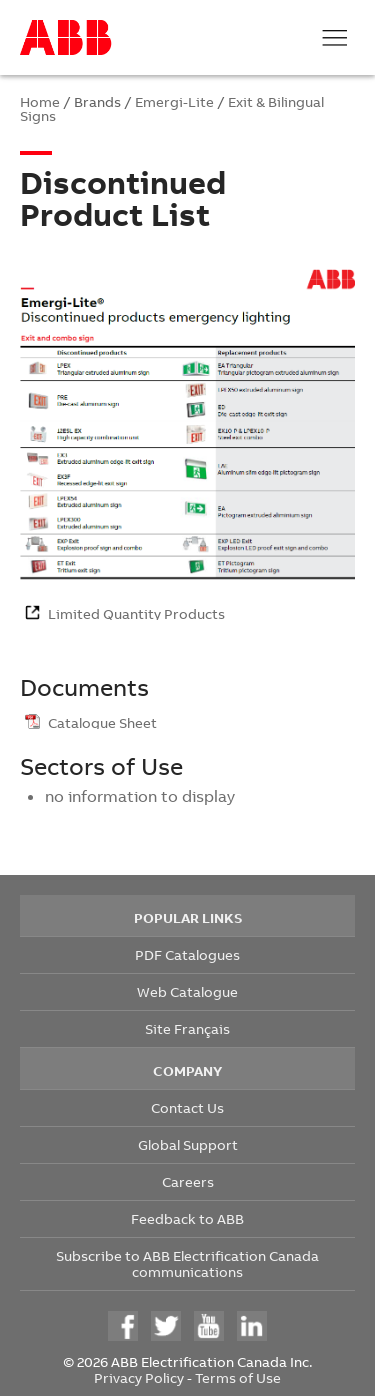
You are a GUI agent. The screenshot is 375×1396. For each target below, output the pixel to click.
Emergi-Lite (174, 101)
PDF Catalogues (187, 954)
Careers (188, 1181)
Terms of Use (238, 1377)
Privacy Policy (139, 1377)
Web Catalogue (187, 991)
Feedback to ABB (187, 1218)
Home (40, 101)
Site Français (187, 1028)
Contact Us (187, 1107)
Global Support (188, 1144)
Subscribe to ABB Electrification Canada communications (187, 1263)
